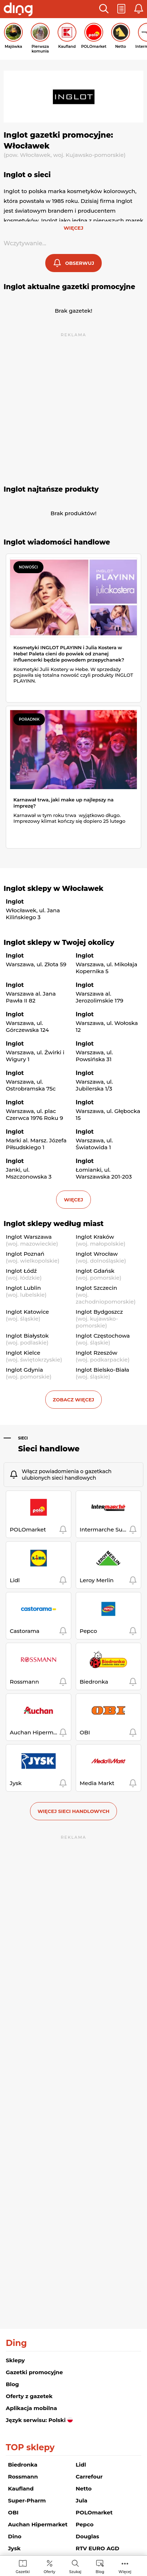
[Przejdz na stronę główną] (18, 10)
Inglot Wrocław (97, 1253)
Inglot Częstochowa (103, 1335)
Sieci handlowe (49, 1448)
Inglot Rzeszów (96, 1352)
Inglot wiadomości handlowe (57, 542)
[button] (104, 9)
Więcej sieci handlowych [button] (74, 1811)
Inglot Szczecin (96, 1287)
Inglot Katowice (27, 1311)
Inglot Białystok (27, 1335)
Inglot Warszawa (29, 1236)
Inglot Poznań (25, 1253)
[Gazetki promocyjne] (23, 2566)
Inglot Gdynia (24, 1369)
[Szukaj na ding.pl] (75, 2566)
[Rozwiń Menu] (124, 2566)
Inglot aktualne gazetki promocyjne (69, 287)
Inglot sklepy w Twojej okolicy (59, 942)
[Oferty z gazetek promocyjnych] (49, 2566)
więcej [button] (73, 1199)
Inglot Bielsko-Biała (102, 1369)
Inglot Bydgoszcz (99, 1311)
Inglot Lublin (23, 1287)
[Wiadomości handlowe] (100, 2566)
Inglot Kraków (95, 1236)
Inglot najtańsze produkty (51, 489)
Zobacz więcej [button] (73, 1399)
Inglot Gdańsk (95, 1270)
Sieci (23, 1438)
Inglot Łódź (21, 1270)
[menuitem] (23, 2566)
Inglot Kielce (23, 1352)
